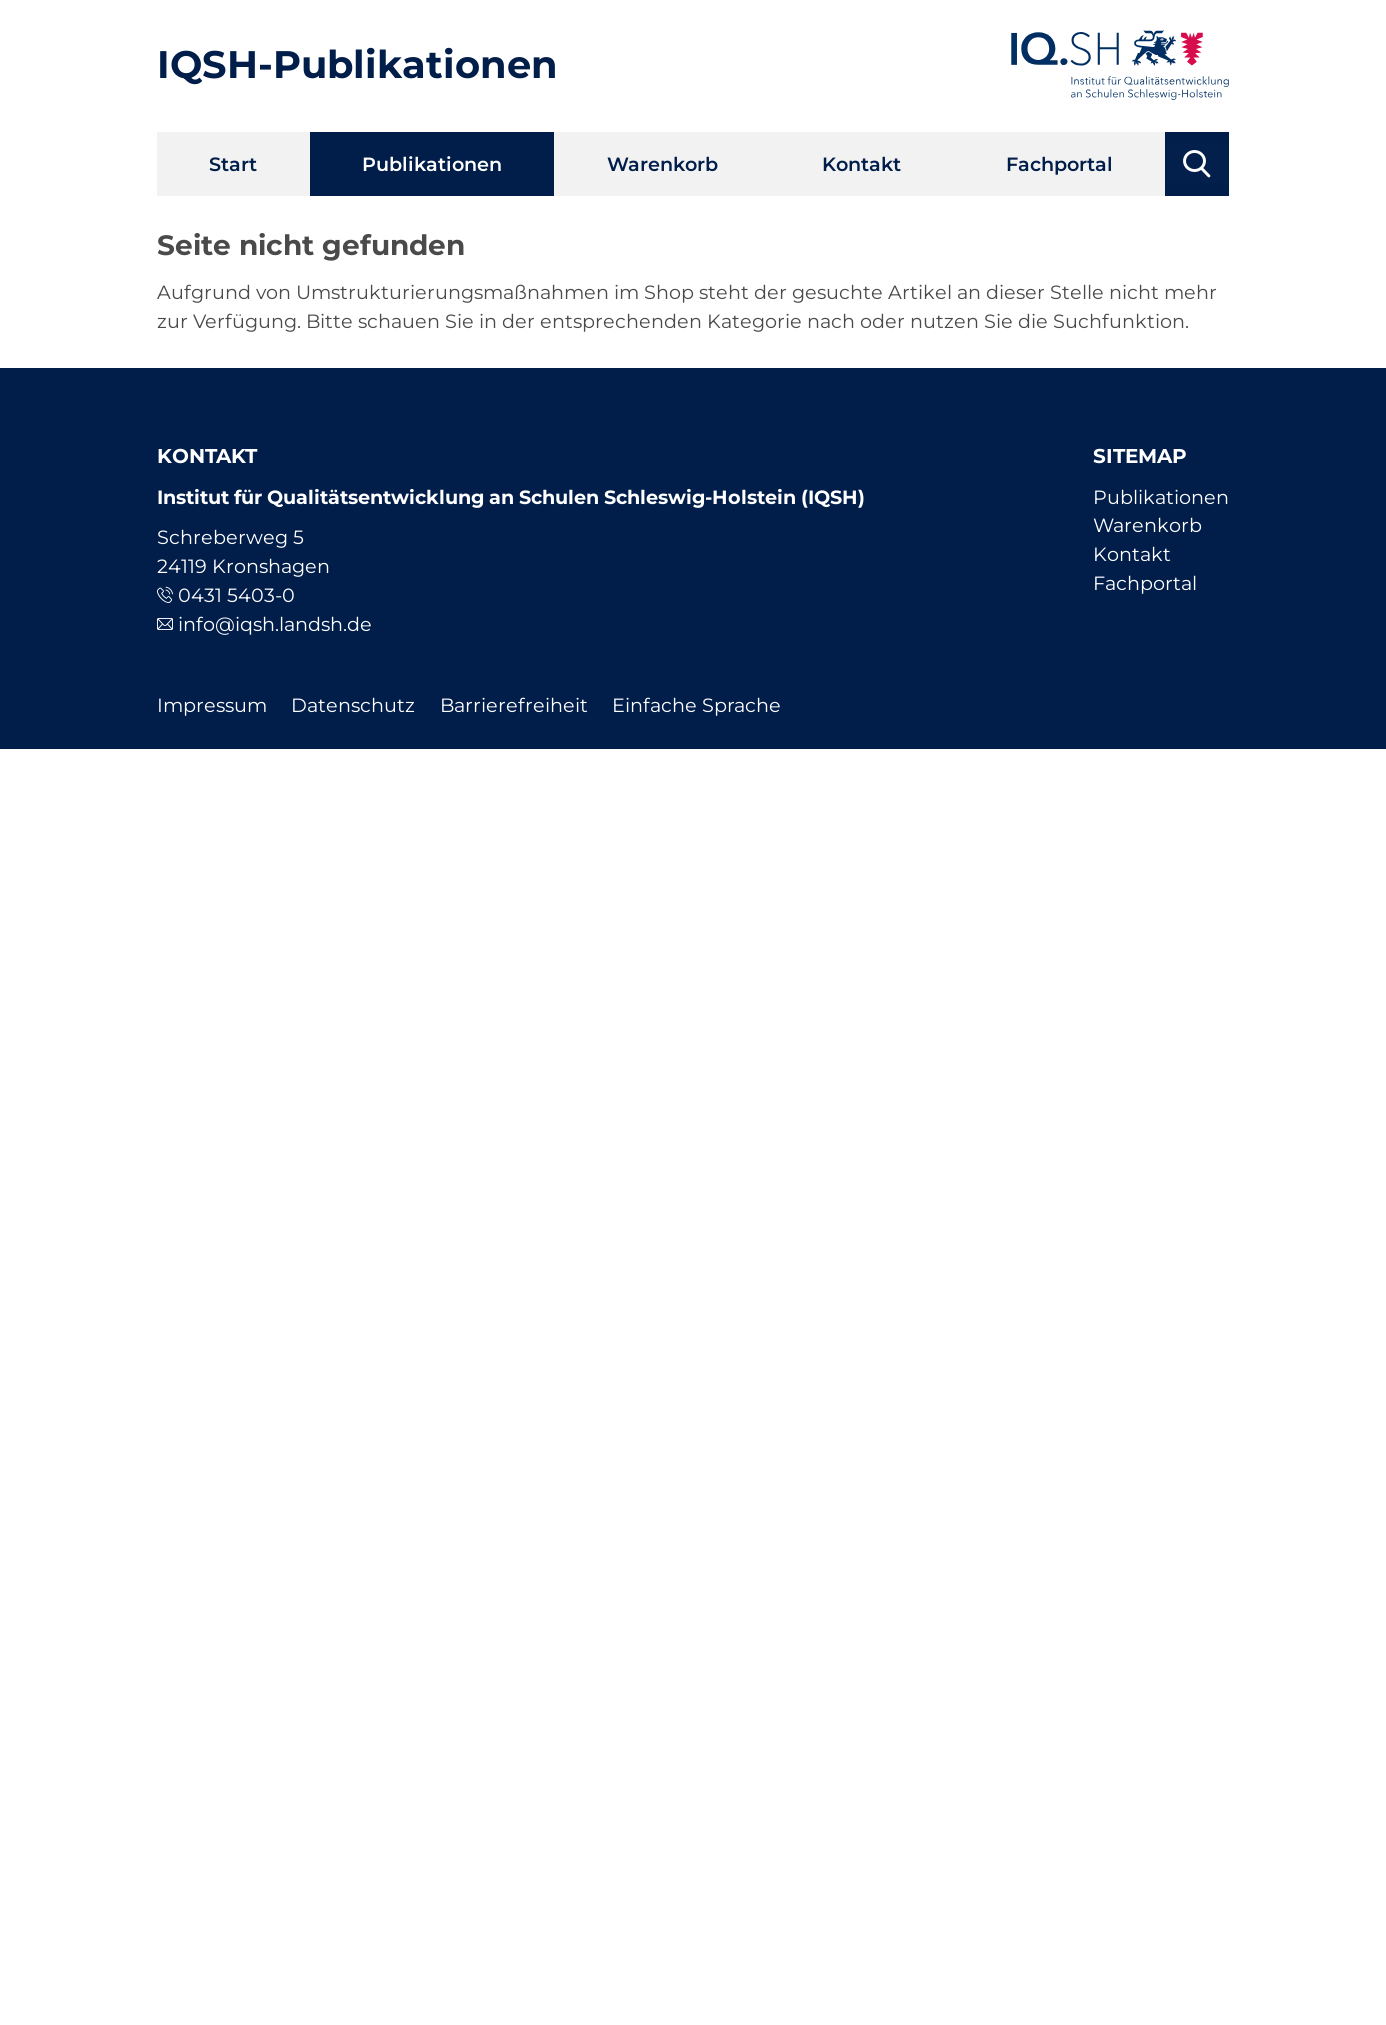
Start (233, 164)
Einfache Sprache (696, 705)
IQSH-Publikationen (357, 64)
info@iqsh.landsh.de (275, 624)
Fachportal (1059, 164)
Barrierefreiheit (514, 705)
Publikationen (432, 164)
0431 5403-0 (236, 595)
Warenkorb (662, 164)
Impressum (212, 705)
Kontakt (861, 164)
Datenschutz (353, 705)
